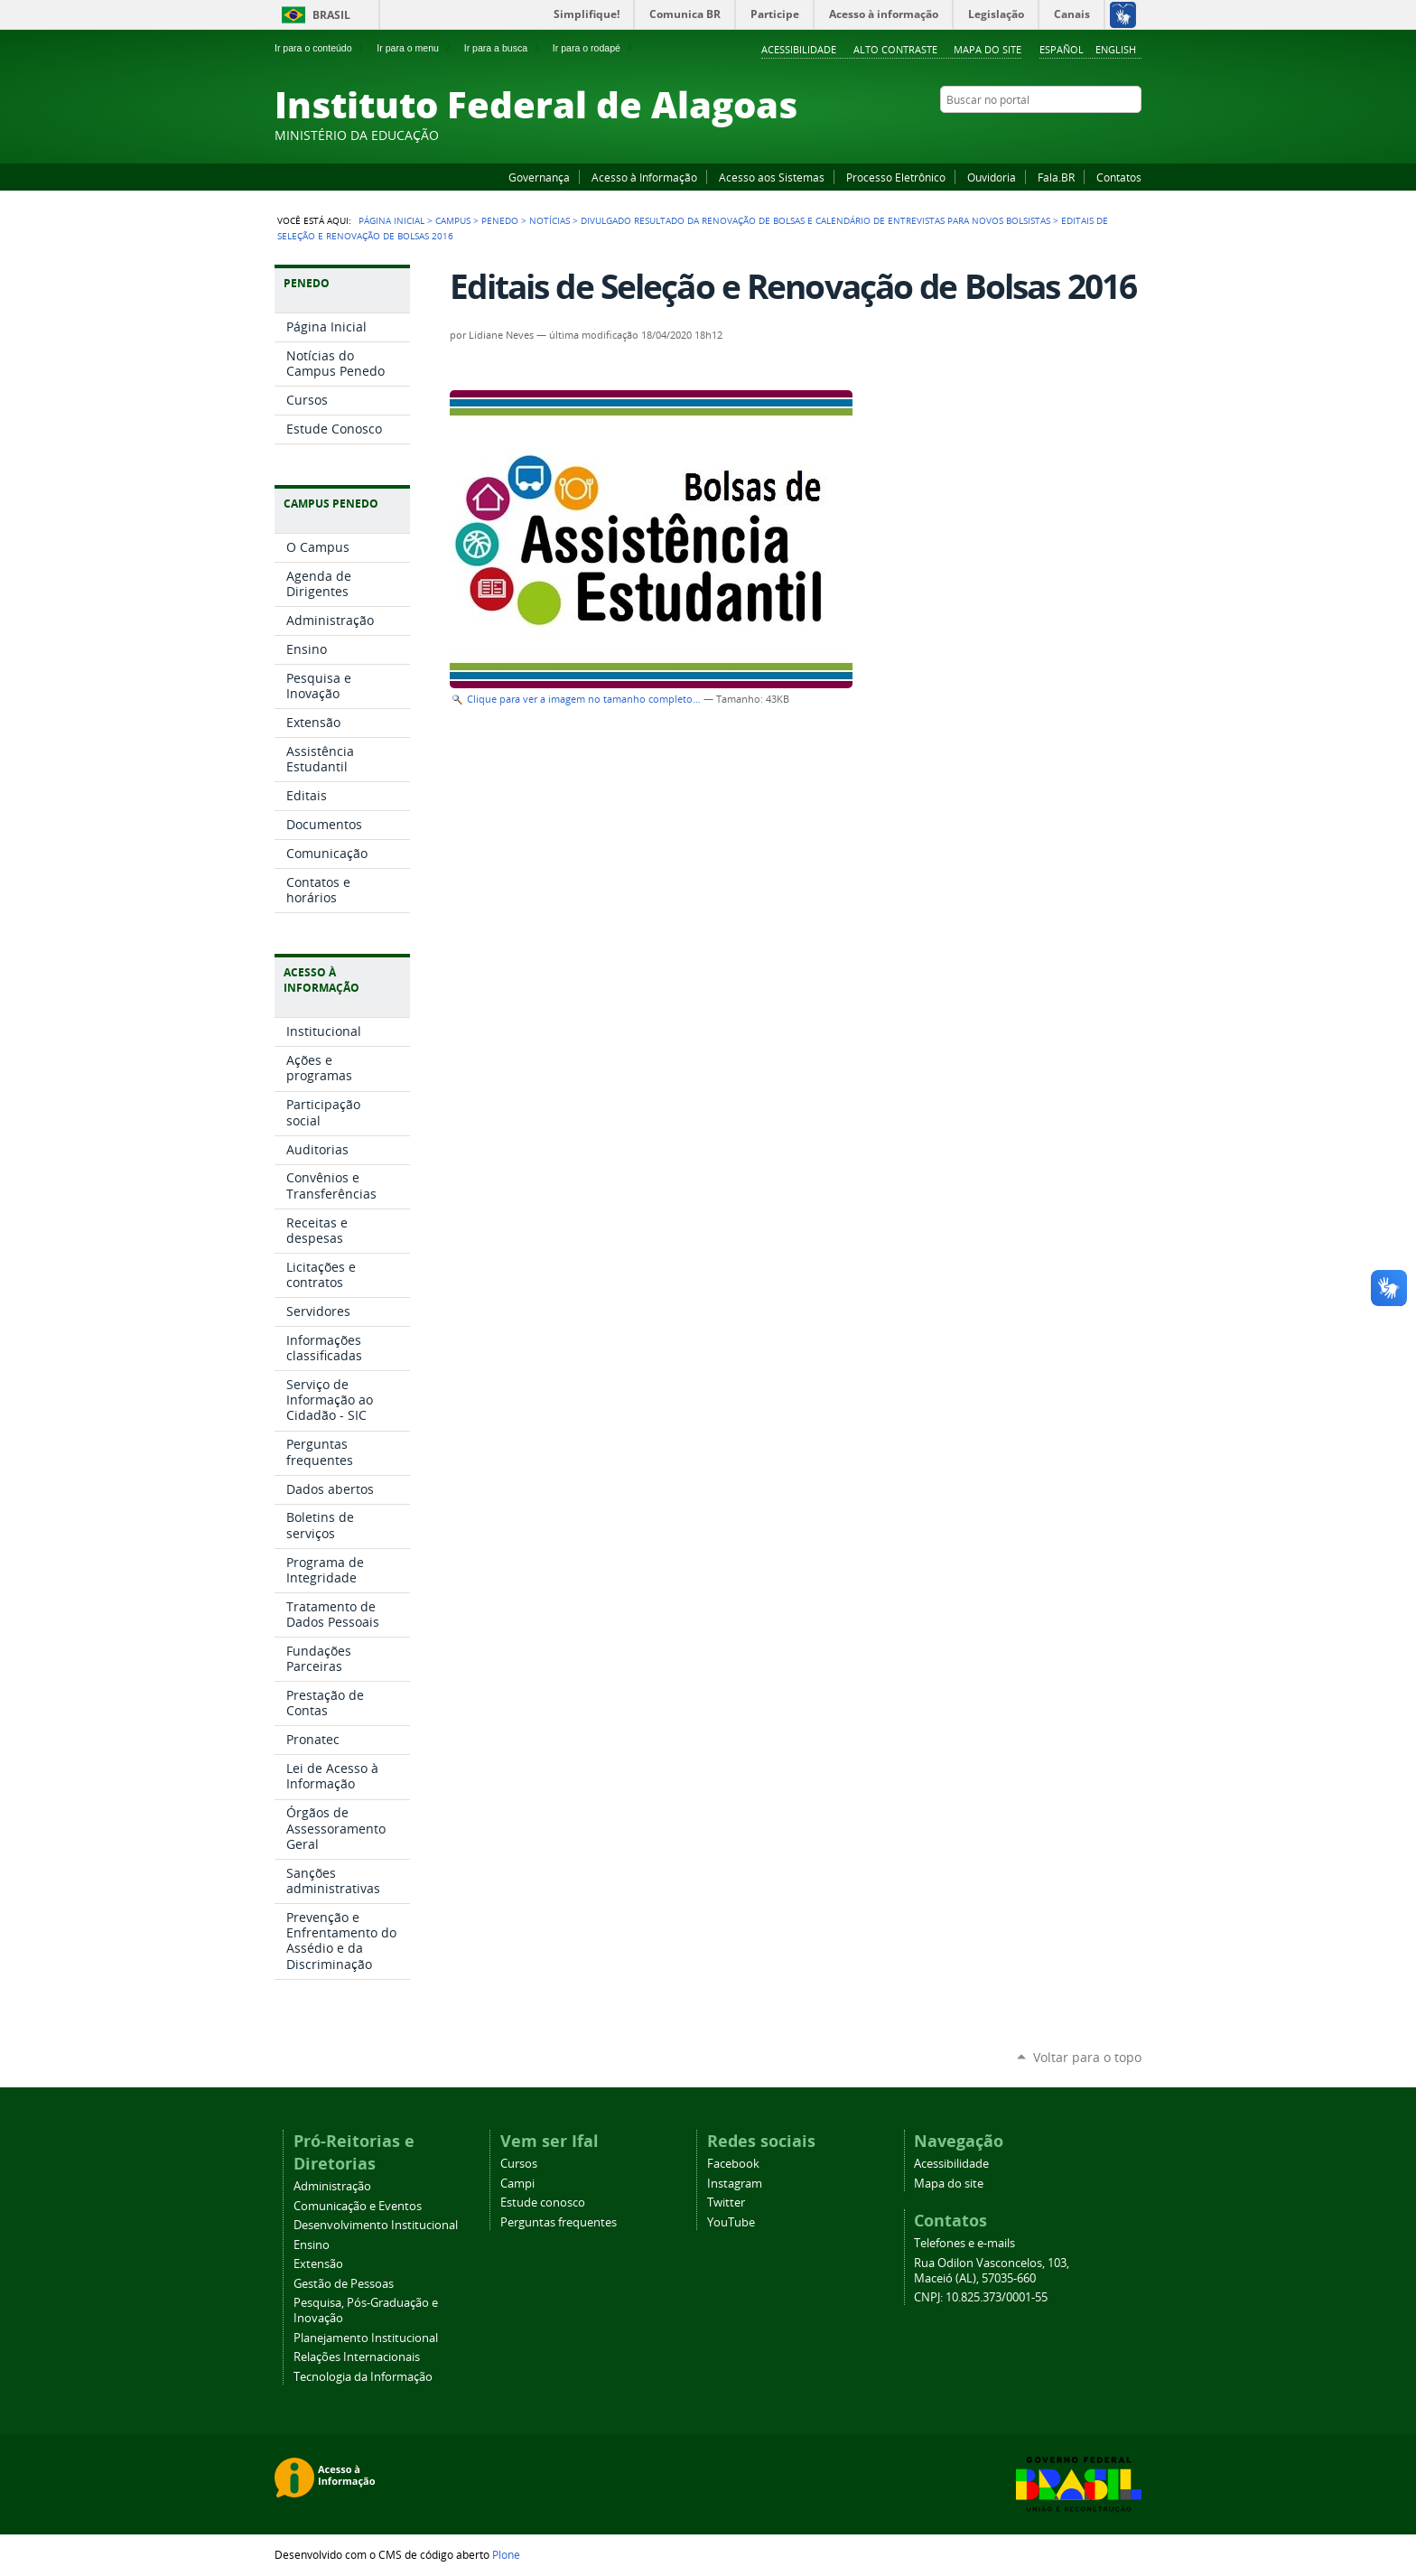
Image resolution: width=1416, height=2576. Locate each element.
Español (1061, 49)
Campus (452, 220)
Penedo (499, 220)
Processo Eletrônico (896, 177)
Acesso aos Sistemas (771, 177)
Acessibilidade (798, 49)
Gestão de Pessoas (343, 2283)
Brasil (331, 15)
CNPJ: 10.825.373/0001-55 (981, 2297)
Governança (539, 177)
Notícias (549, 220)
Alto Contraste (895, 49)
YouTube (1065, 135)
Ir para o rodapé (594, 47)
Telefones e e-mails (964, 2243)
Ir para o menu (415, 47)
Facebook (1042, 135)
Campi (517, 2183)
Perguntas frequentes (558, 2222)
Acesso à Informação (644, 177)
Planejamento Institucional (365, 2338)
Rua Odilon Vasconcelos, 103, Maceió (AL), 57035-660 (991, 2270)
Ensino (311, 2245)
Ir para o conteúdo (321, 47)
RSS (1132, 135)
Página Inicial (391, 220)
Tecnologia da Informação (363, 2377)
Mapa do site (987, 49)
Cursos (518, 2163)
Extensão (318, 2264)
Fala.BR (1056, 177)
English (1115, 49)
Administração (332, 2186)
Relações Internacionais (356, 2357)
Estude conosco (542, 2202)
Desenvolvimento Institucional (375, 2225)
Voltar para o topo (1087, 2057)
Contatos (1118, 177)
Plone (506, 2554)
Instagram (1087, 135)
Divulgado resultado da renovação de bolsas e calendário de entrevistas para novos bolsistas (815, 220)
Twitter (1110, 135)
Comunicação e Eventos (357, 2206)
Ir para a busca (503, 47)
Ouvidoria (991, 177)
